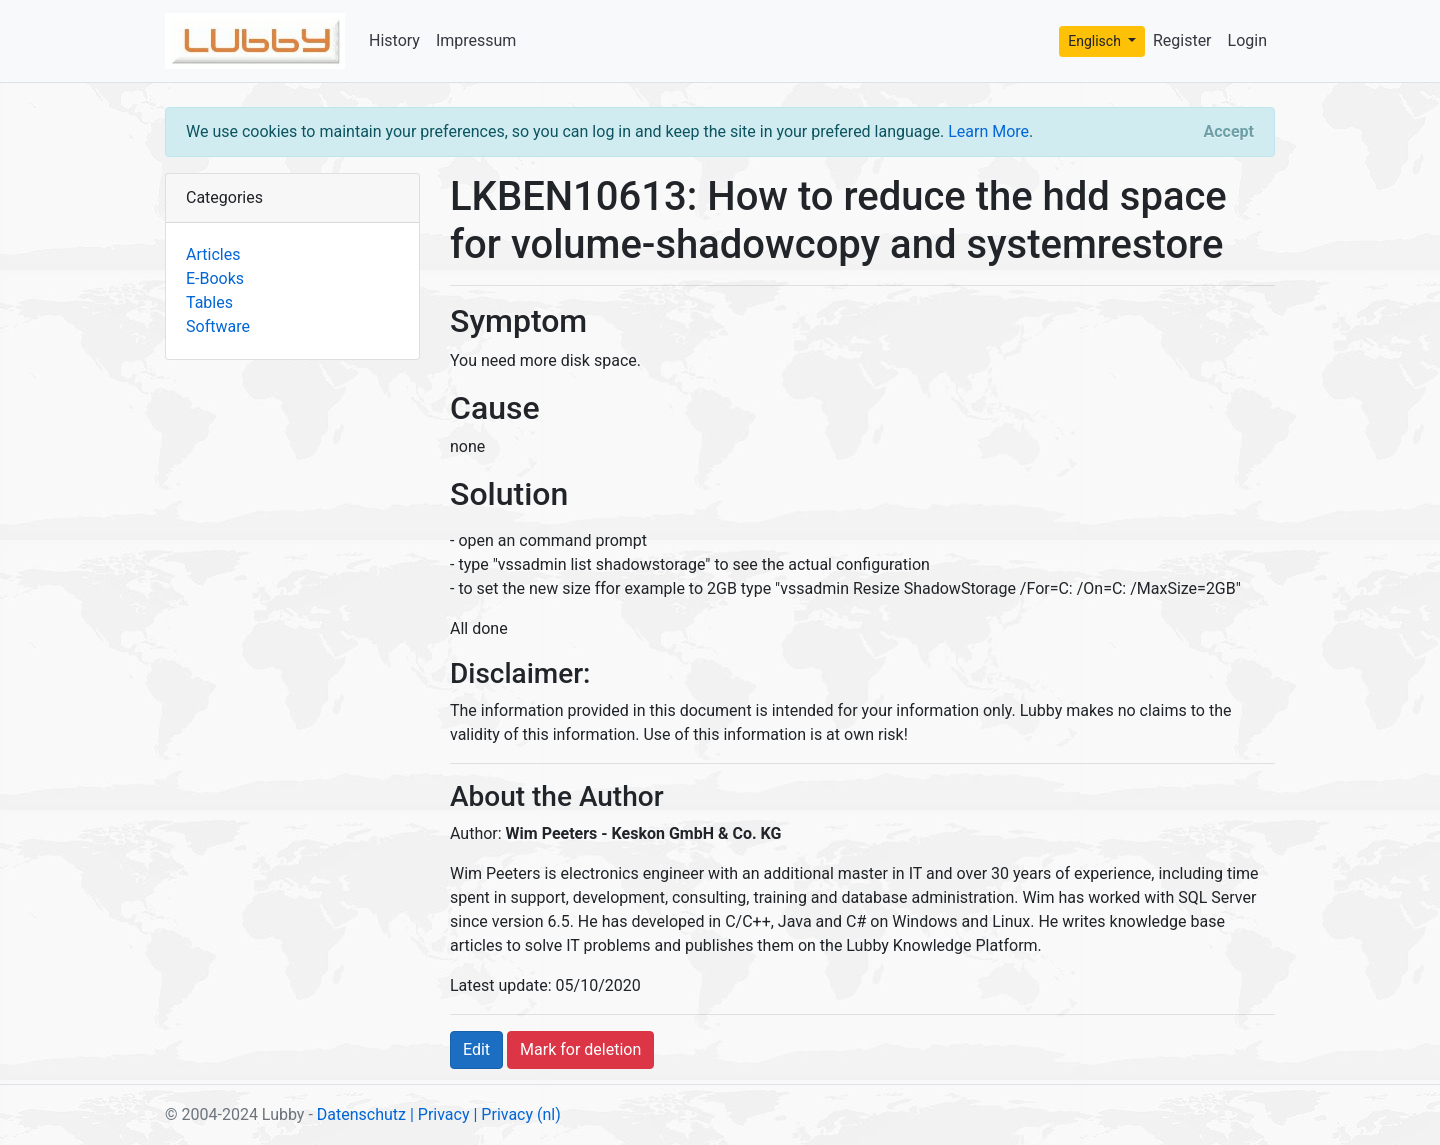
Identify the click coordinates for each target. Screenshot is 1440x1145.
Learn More (988, 131)
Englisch (1096, 41)
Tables (209, 302)
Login (1247, 40)
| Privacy (440, 1114)
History (394, 40)
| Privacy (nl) (516, 1114)
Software (218, 326)
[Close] (1229, 132)
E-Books (215, 278)
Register (1182, 40)
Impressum (476, 40)
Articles (213, 254)
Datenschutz (361, 1114)
